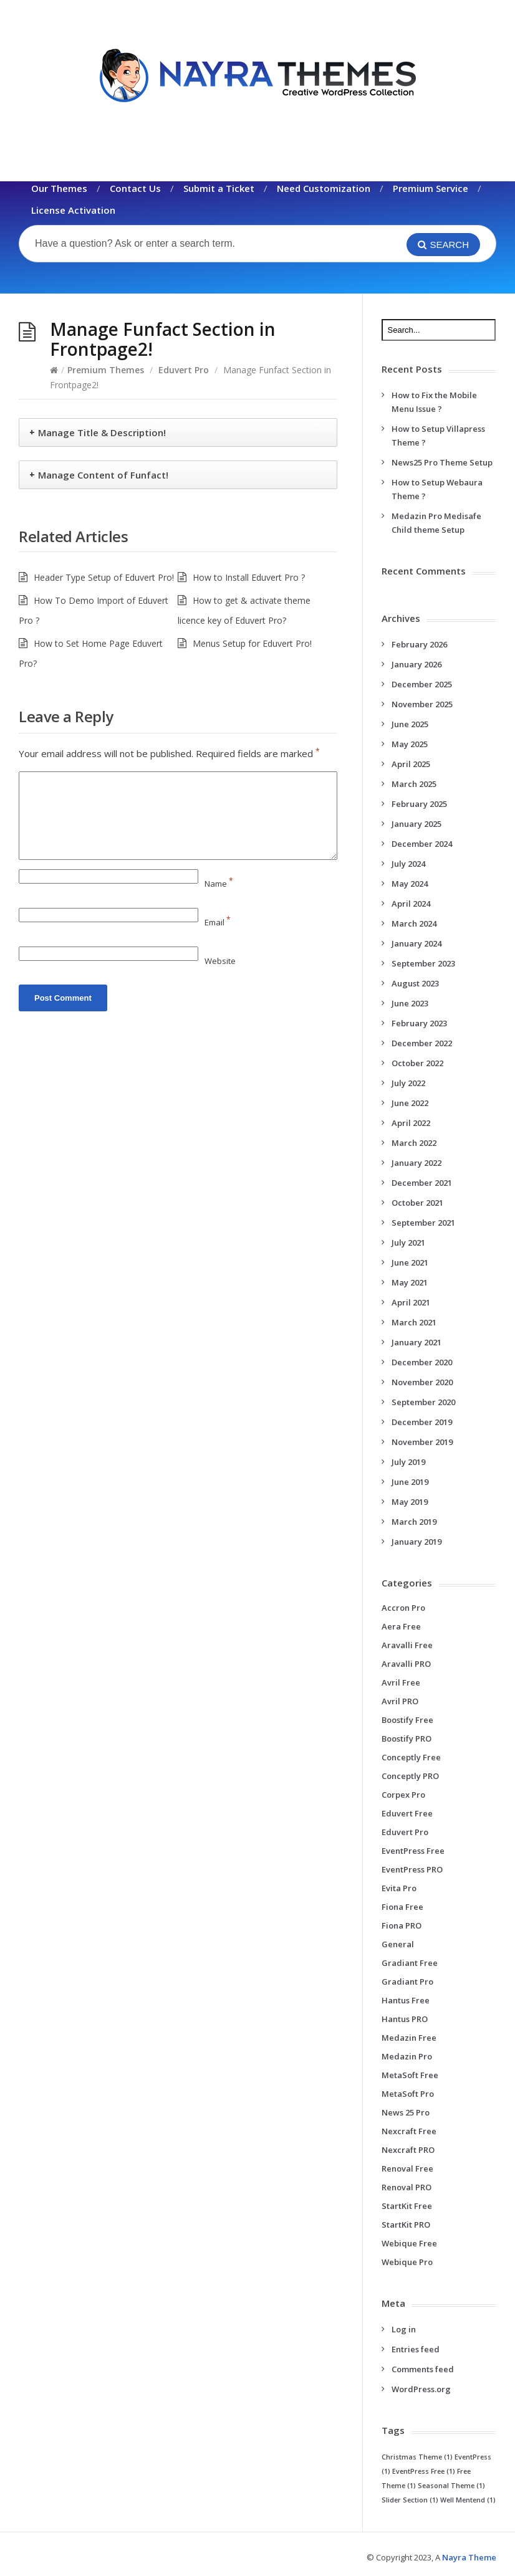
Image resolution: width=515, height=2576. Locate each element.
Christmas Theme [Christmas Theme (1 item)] (417, 2457)
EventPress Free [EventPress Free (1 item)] (423, 2471)
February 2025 (419, 803)
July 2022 (408, 1083)
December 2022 (422, 1043)
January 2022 (416, 1162)
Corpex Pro (403, 1794)
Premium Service (430, 188)
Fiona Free (402, 1906)
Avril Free (401, 1682)
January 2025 (416, 823)
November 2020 (422, 1382)
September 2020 (423, 1402)
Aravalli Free (407, 1645)
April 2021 (411, 1302)
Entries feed (416, 2349)
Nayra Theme (469, 2557)
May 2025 (410, 744)
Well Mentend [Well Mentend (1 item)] (468, 2500)
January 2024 (416, 943)
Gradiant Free (410, 1962)
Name (219, 883)
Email (218, 922)
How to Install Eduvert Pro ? (249, 577)
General (398, 1944)
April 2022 (411, 1122)
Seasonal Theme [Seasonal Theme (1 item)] (451, 2485)
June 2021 (410, 1262)
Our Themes (59, 188)
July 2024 (408, 863)
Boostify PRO (406, 1738)
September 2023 (423, 963)
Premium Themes (105, 370)
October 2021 (417, 1202)
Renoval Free (407, 2168)
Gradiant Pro (407, 1981)
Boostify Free (407, 1719)
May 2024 (410, 883)
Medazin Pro (407, 2056)
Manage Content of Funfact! (103, 475)
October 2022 (417, 1063)
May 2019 (410, 1501)
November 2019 (422, 1442)
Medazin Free (409, 2037)
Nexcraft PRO (408, 2149)
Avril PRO (400, 1701)
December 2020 (422, 1362)
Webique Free (409, 2243)
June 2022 (410, 1103)
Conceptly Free (411, 1757)
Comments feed (423, 2369)
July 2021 (408, 1242)
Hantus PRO (405, 2019)
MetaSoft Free (410, 2075)
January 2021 (416, 1342)
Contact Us (135, 188)
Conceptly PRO (410, 1776)
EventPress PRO (412, 1869)
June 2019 (410, 1481)
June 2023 (410, 1003)
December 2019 (422, 1422)
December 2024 (422, 843)
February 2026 (419, 644)
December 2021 (422, 1182)
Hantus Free (406, 2000)
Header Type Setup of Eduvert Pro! (104, 577)
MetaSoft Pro (408, 2093)
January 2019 (416, 1541)
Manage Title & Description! (102, 432)
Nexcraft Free (409, 2131)
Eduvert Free (407, 1813)
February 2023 (419, 1023)
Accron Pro (403, 1607)
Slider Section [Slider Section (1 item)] (410, 2500)
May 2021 (410, 1282)
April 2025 (411, 764)
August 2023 (415, 983)
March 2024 (414, 923)
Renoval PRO (406, 2187)
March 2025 (414, 783)
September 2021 (423, 1222)
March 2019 (414, 1521)
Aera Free (401, 1626)
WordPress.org (421, 2389)
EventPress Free (413, 1850)
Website (220, 960)
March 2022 (414, 1142)
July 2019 (408, 1461)
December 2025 (422, 684)
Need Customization (323, 188)
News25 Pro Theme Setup (442, 462)
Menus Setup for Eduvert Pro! (252, 643)
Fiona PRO (401, 1925)
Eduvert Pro (183, 370)
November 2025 (422, 704)
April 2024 (411, 903)
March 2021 (414, 1322)
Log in (404, 2329)
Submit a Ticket (218, 188)
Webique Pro (407, 2262)
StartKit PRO (406, 2224)
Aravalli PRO (406, 1663)
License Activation (73, 210)
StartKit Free (407, 2205)
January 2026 (416, 664)
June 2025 (410, 724)
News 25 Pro (406, 2112)
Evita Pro (399, 1888)
